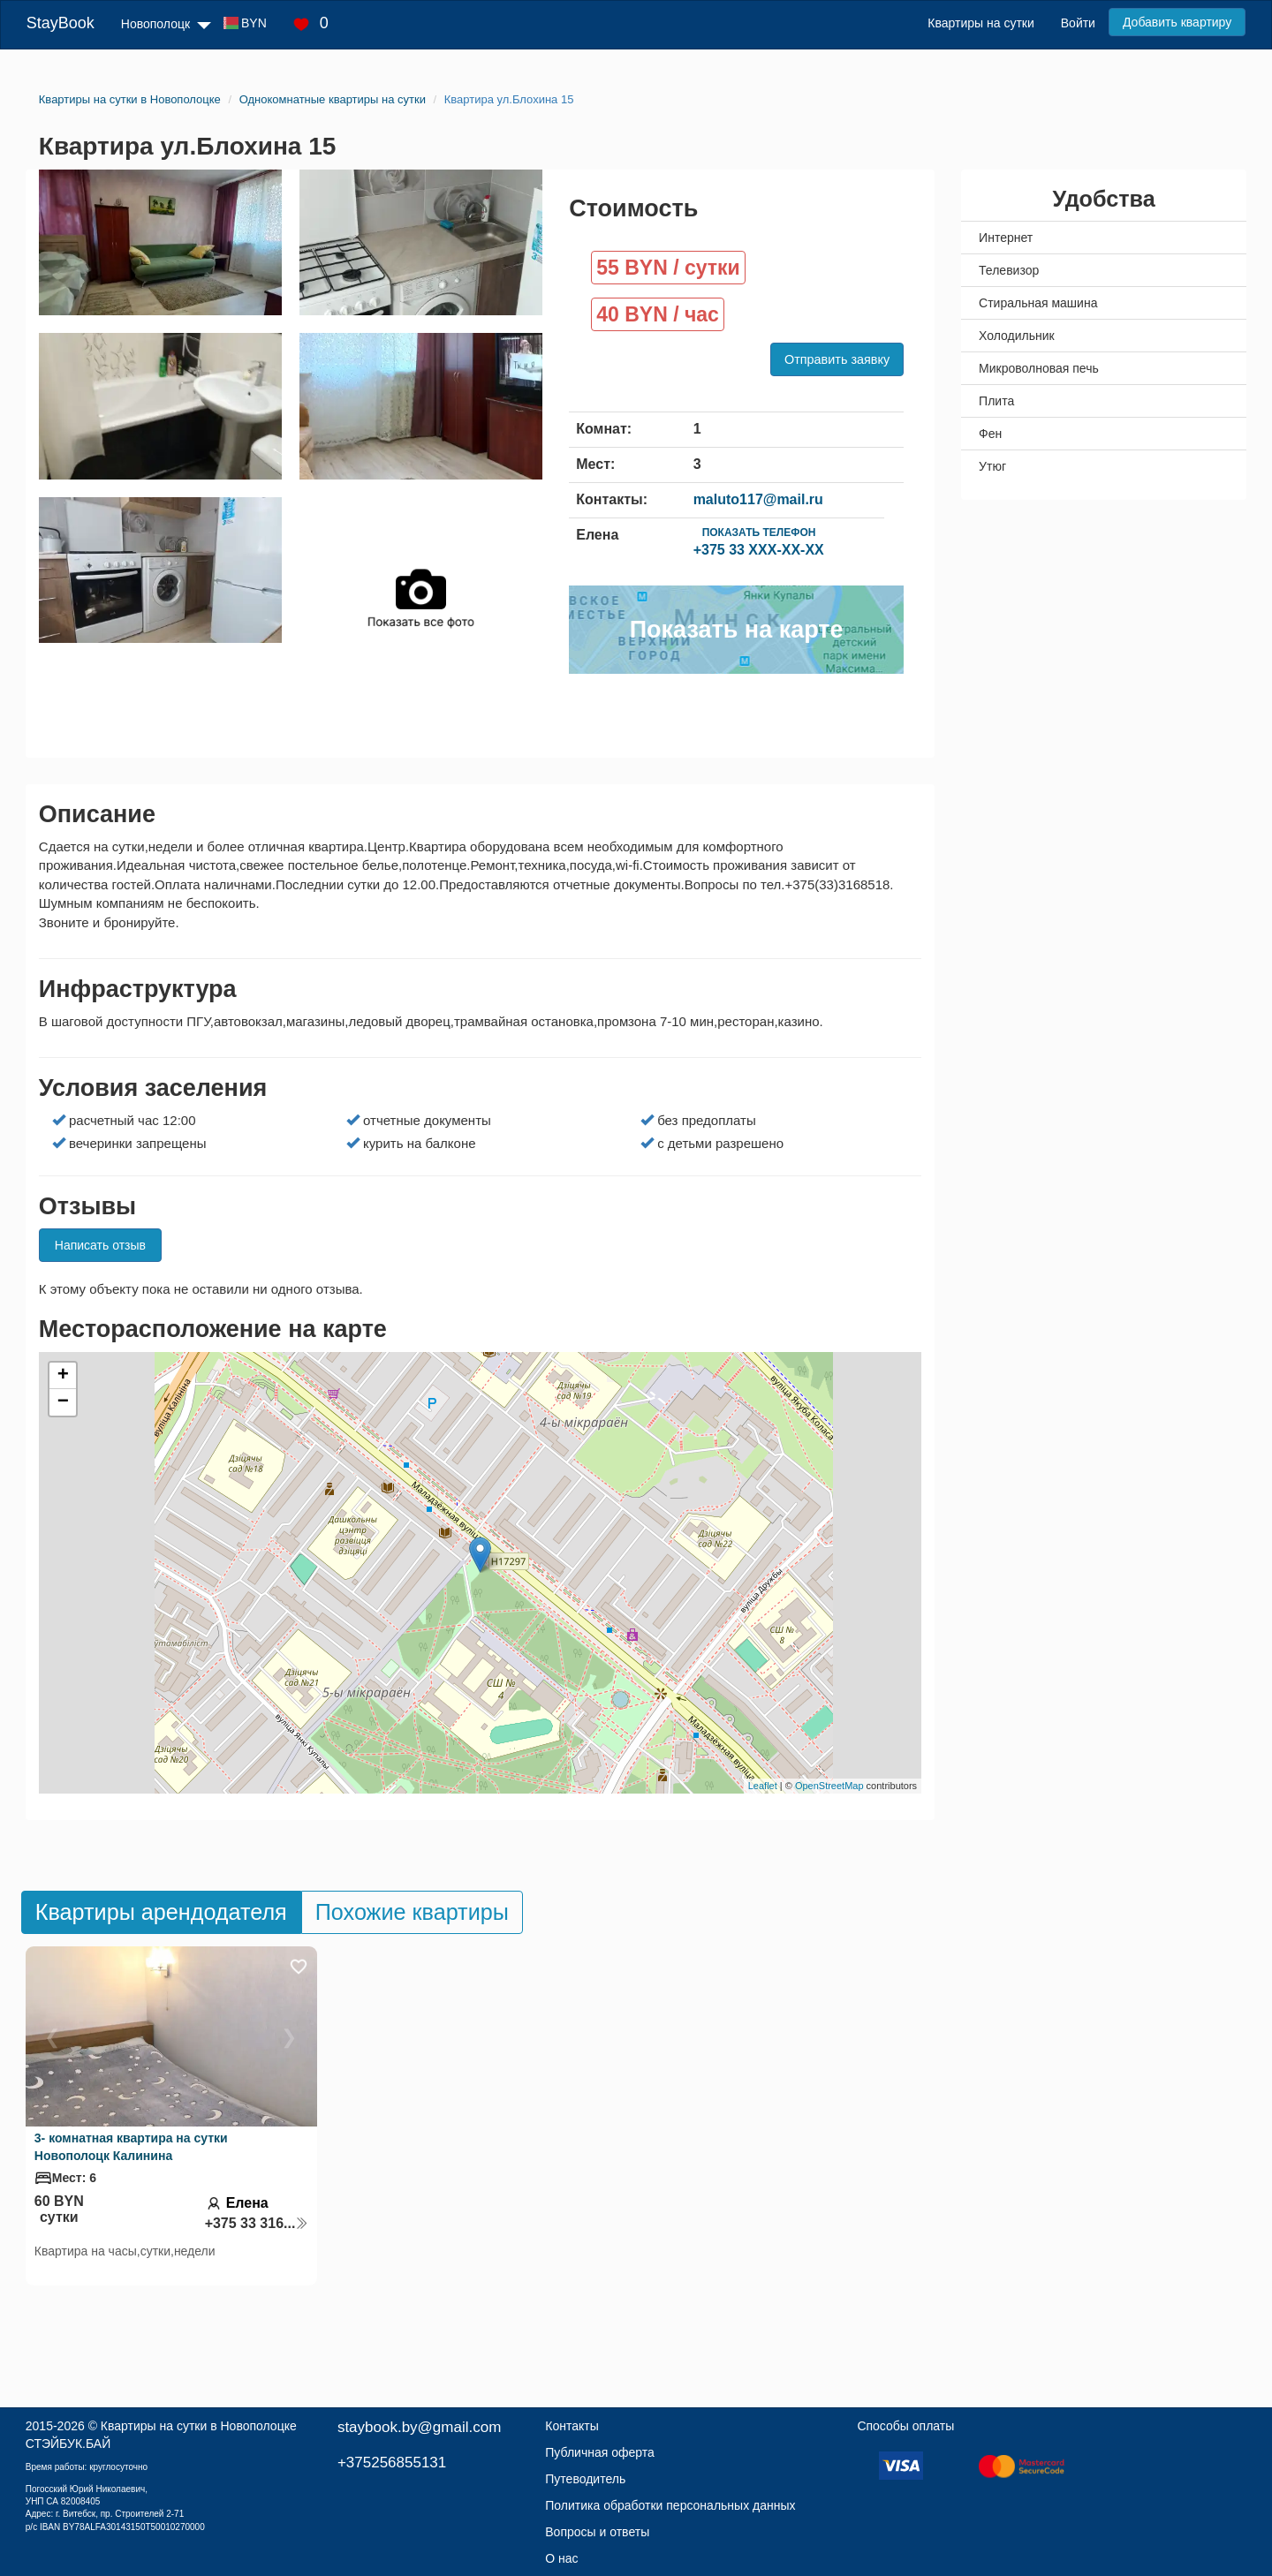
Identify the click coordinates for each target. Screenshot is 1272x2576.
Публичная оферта (600, 2452)
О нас (561, 2558)
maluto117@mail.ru (758, 499)
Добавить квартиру (1177, 22)
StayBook (60, 23)
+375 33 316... (257, 2223)
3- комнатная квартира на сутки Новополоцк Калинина (131, 2147)
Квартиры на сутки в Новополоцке (199, 2426)
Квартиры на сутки (981, 23)
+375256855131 (391, 2462)
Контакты (571, 2426)
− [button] (63, 1402)
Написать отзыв (100, 1245)
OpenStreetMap (829, 1785)
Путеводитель (585, 2479)
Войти (1078, 23)
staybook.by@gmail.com (419, 2427)
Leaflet (762, 1785)
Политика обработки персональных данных (670, 2505)
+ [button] (63, 1376)
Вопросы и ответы (597, 2532)
